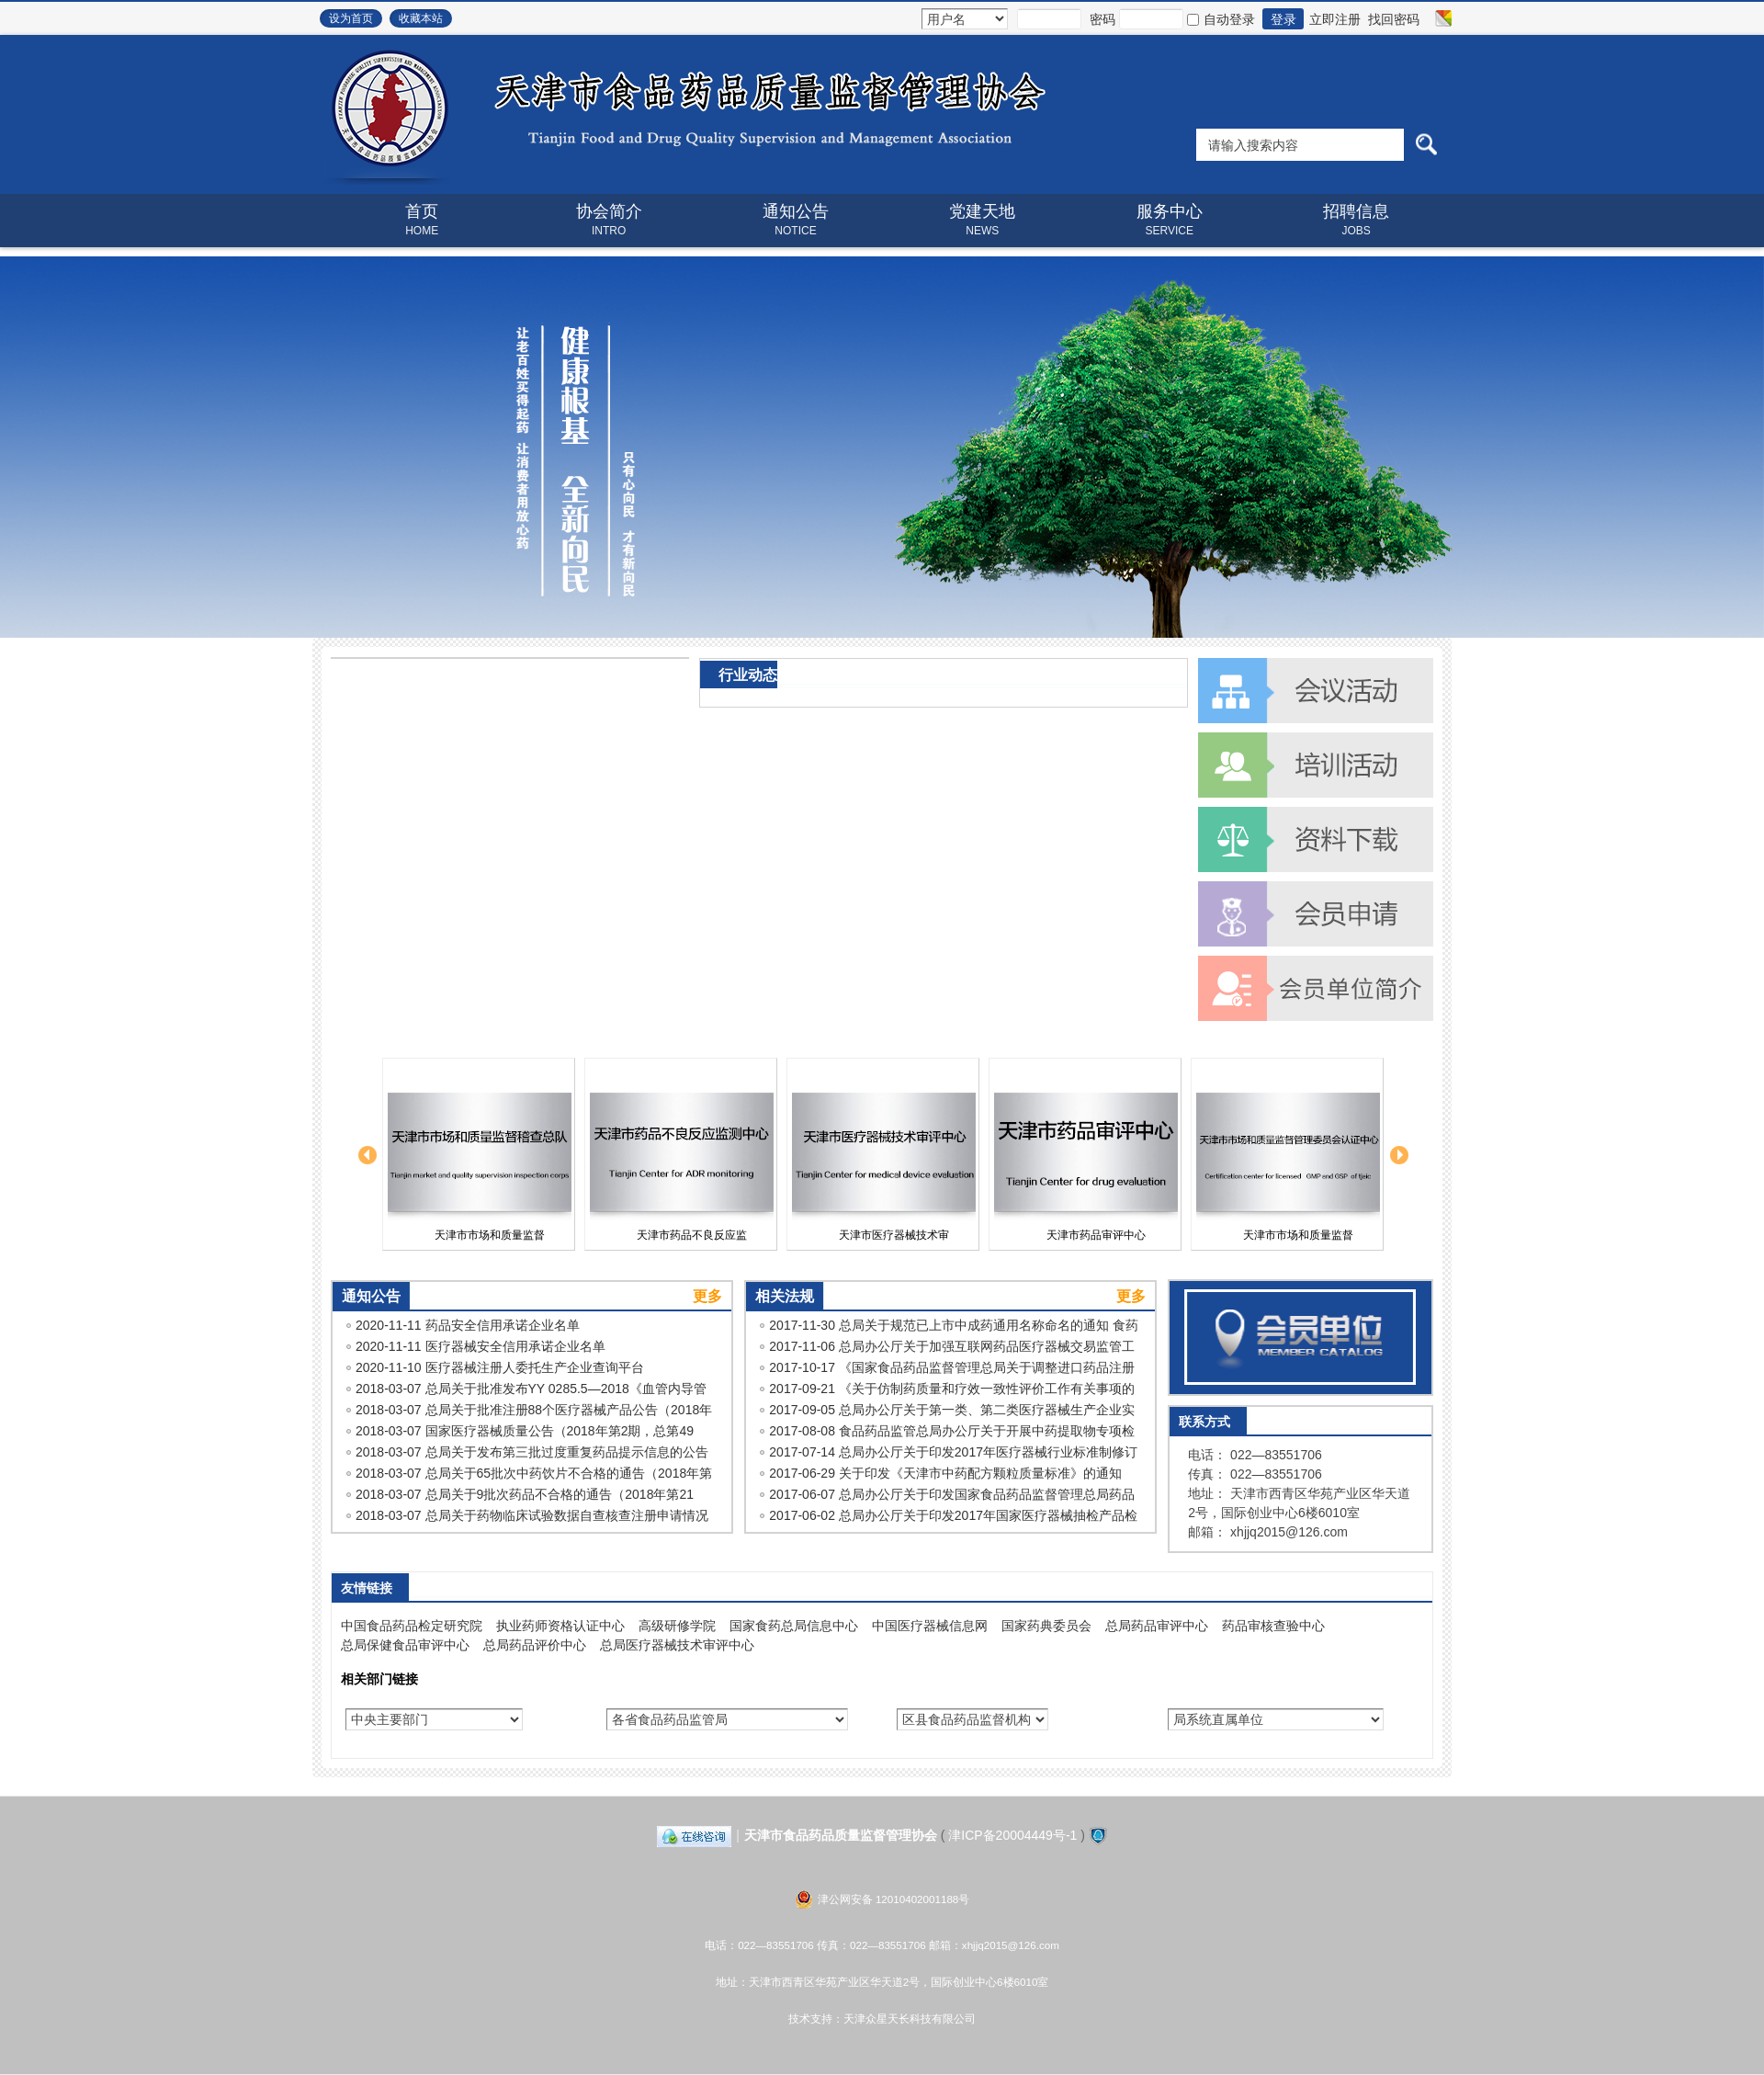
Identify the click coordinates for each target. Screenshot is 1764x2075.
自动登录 (1221, 19)
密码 (1102, 19)
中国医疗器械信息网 (930, 1625)
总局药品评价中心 (534, 1645)
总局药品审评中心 (1156, 1625)
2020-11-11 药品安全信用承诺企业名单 (468, 1325)
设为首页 (351, 18)
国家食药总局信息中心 (793, 1625)
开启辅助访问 (1425, 18)
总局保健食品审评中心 (405, 1645)
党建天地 (982, 219)
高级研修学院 (677, 1625)
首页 (422, 219)
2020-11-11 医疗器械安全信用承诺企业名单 (480, 1346)
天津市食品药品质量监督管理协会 (840, 1835)
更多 (707, 1296)
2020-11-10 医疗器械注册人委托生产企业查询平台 (500, 1367)
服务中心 (1170, 219)
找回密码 (1393, 19)
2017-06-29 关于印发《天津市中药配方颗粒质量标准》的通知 (945, 1473)
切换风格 (1441, 18)
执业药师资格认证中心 (560, 1625)
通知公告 (796, 219)
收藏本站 (421, 18)
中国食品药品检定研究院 (411, 1625)
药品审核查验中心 (1273, 1625)
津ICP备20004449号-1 (1012, 1835)
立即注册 (1335, 19)
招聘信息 (1356, 219)
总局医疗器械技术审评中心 (677, 1645)
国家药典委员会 (1046, 1625)
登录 (1283, 19)
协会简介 (608, 219)
